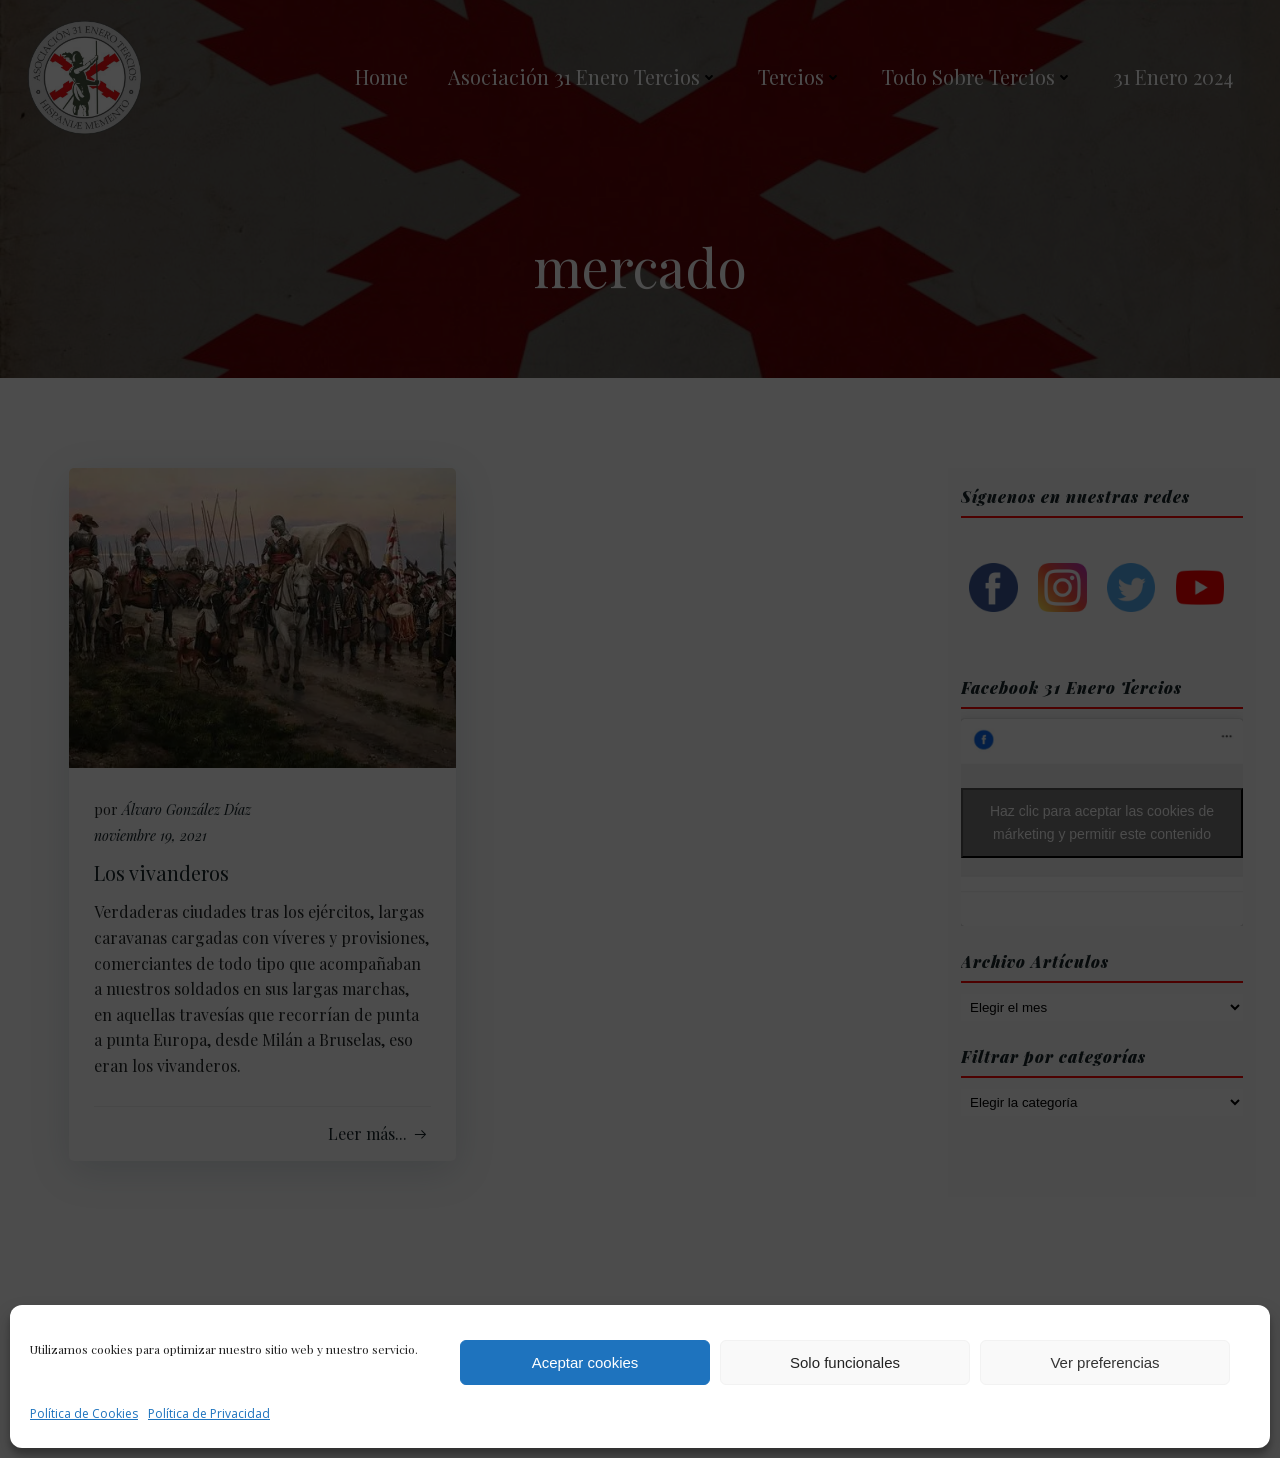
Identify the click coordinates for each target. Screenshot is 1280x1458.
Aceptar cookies (585, 1362)
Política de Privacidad (209, 1413)
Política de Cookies (84, 1413)
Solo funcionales (845, 1362)
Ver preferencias (1104, 1362)
